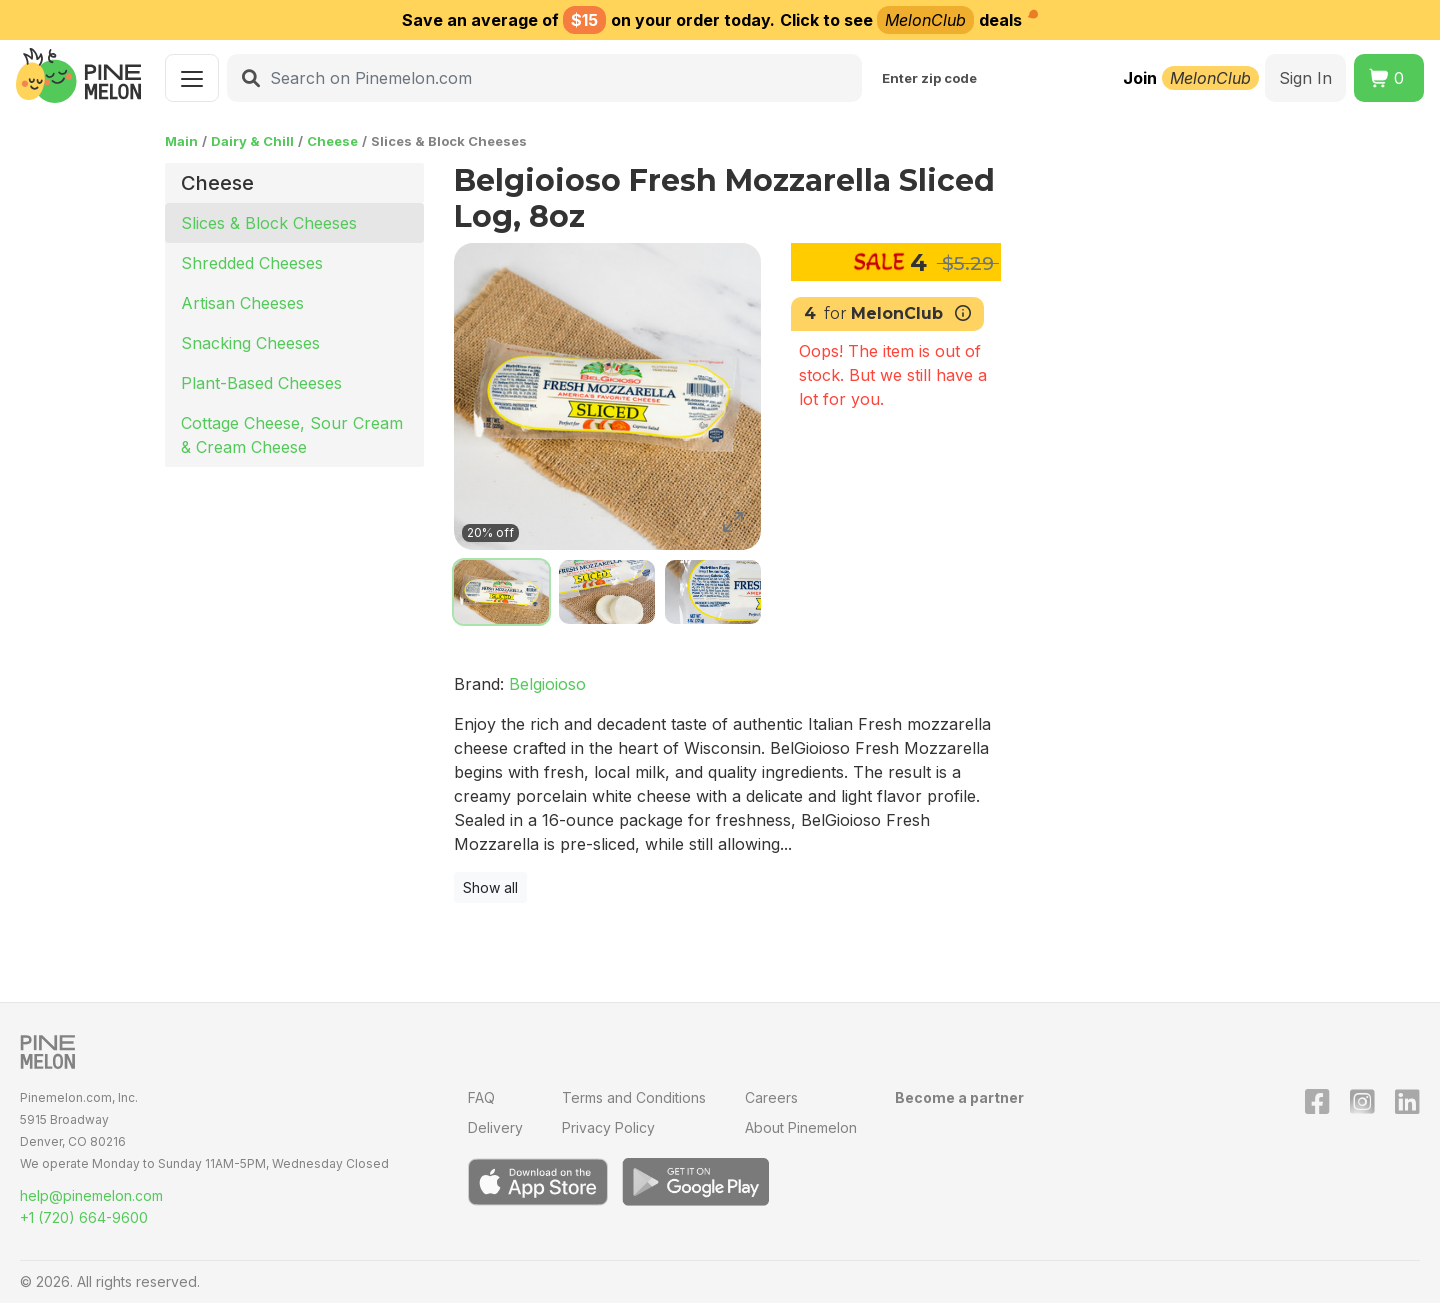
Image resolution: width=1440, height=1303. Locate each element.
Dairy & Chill (252, 141)
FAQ (481, 1097)
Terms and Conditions (634, 1097)
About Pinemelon (801, 1127)
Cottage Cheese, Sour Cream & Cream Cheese (292, 435)
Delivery (495, 1127)
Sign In (1305, 78)
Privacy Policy (608, 1127)
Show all (490, 887)
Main (181, 141)
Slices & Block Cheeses (269, 223)
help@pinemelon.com (91, 1195)
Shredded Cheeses (252, 263)
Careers (771, 1097)
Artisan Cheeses (242, 303)
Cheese (332, 141)
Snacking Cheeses (250, 343)
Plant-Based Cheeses (261, 383)
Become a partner (959, 1097)
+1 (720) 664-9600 (84, 1217)
